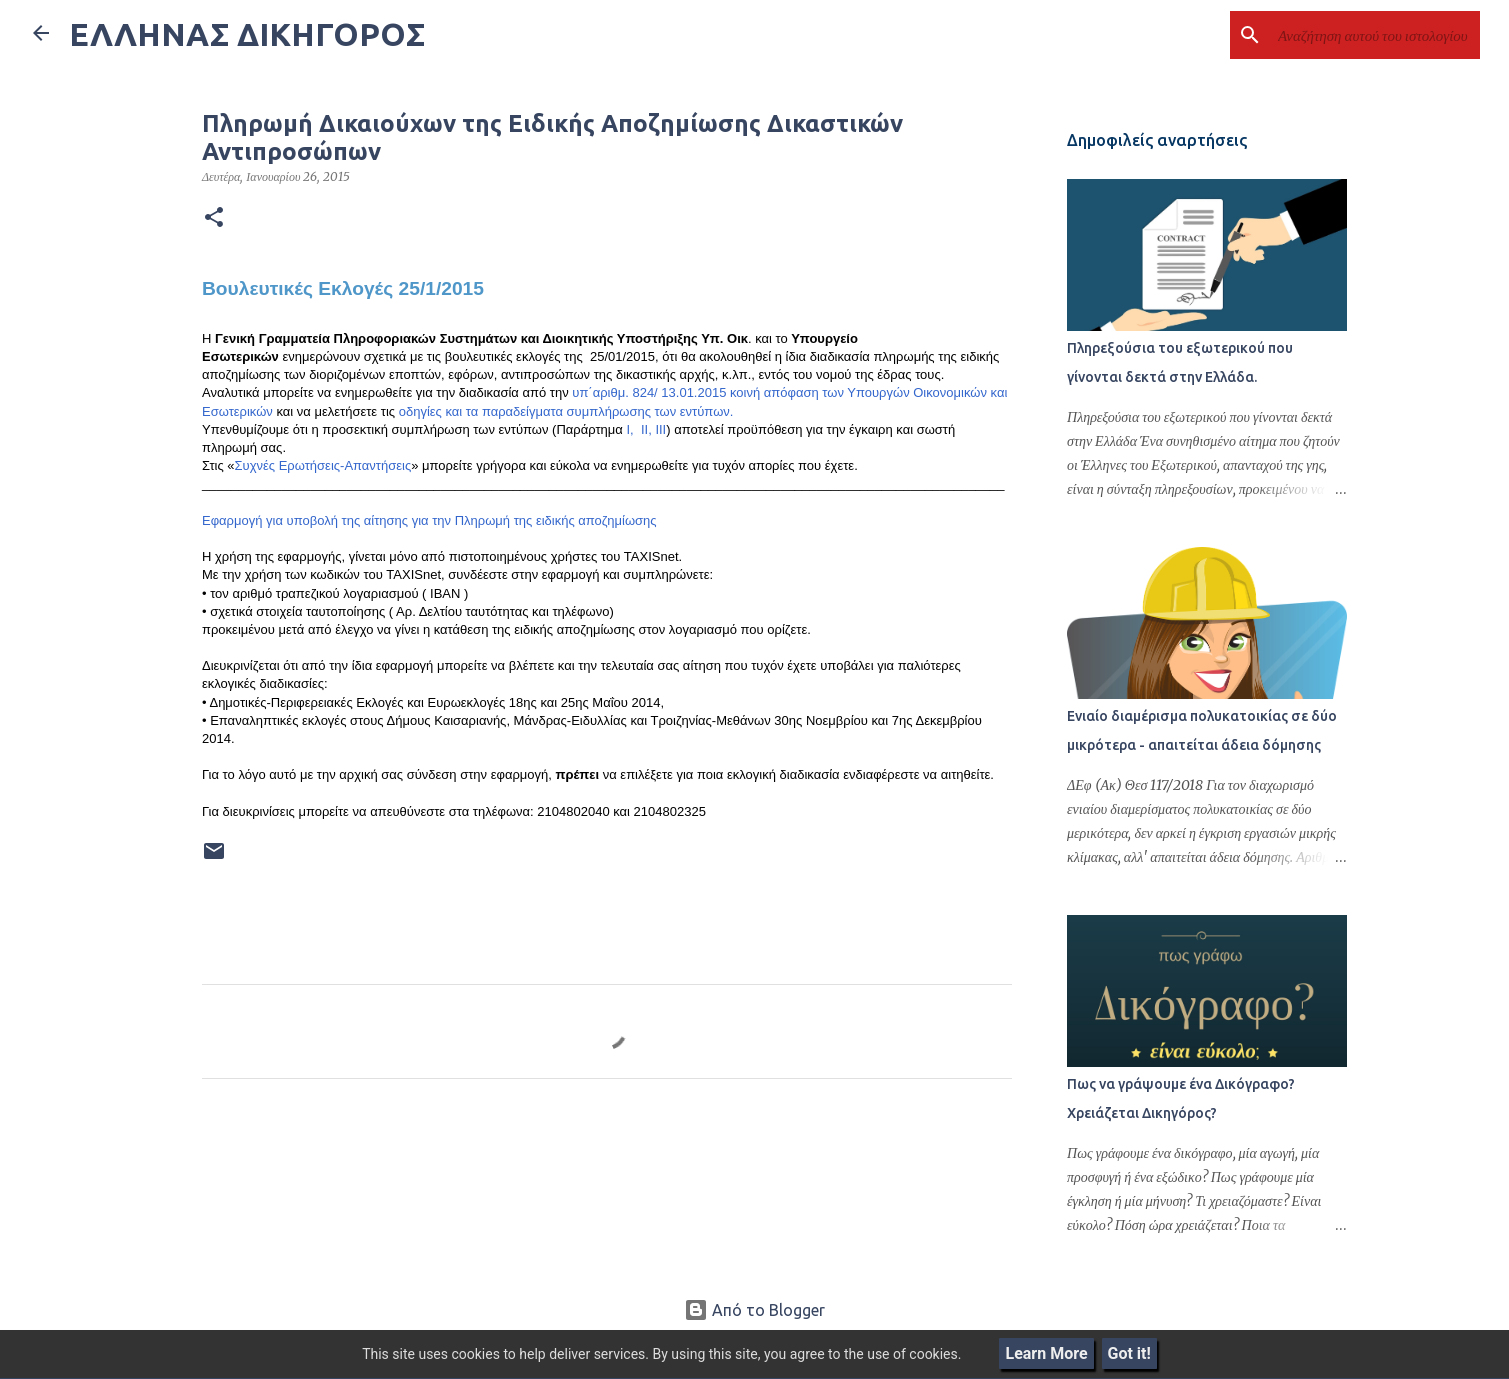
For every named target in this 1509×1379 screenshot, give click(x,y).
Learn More (1046, 1353)
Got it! (1129, 1353)
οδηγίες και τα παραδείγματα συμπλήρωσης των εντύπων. (566, 411)
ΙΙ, (644, 429)
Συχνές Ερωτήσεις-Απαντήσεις (323, 465)
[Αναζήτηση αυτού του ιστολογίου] (1375, 35)
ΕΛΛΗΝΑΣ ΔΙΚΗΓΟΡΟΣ (247, 34)
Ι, (629, 429)
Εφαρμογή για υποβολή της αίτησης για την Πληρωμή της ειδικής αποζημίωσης (429, 520)
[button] (214, 218)
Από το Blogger (754, 1310)
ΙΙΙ (660, 429)
